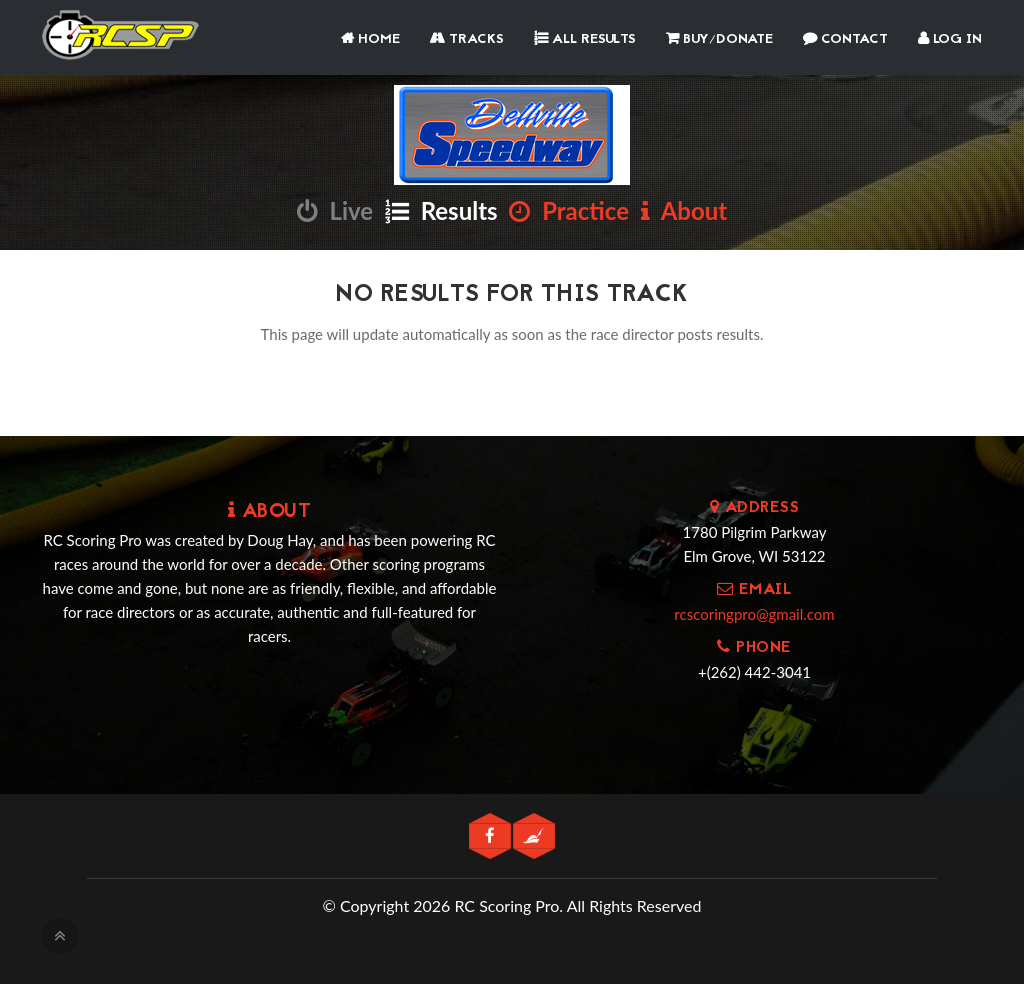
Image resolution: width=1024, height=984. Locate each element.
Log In (950, 39)
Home (370, 39)
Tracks (467, 39)
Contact (845, 39)
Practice (569, 210)
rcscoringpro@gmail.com (754, 614)
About (684, 210)
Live (335, 210)
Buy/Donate (719, 39)
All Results (585, 39)
